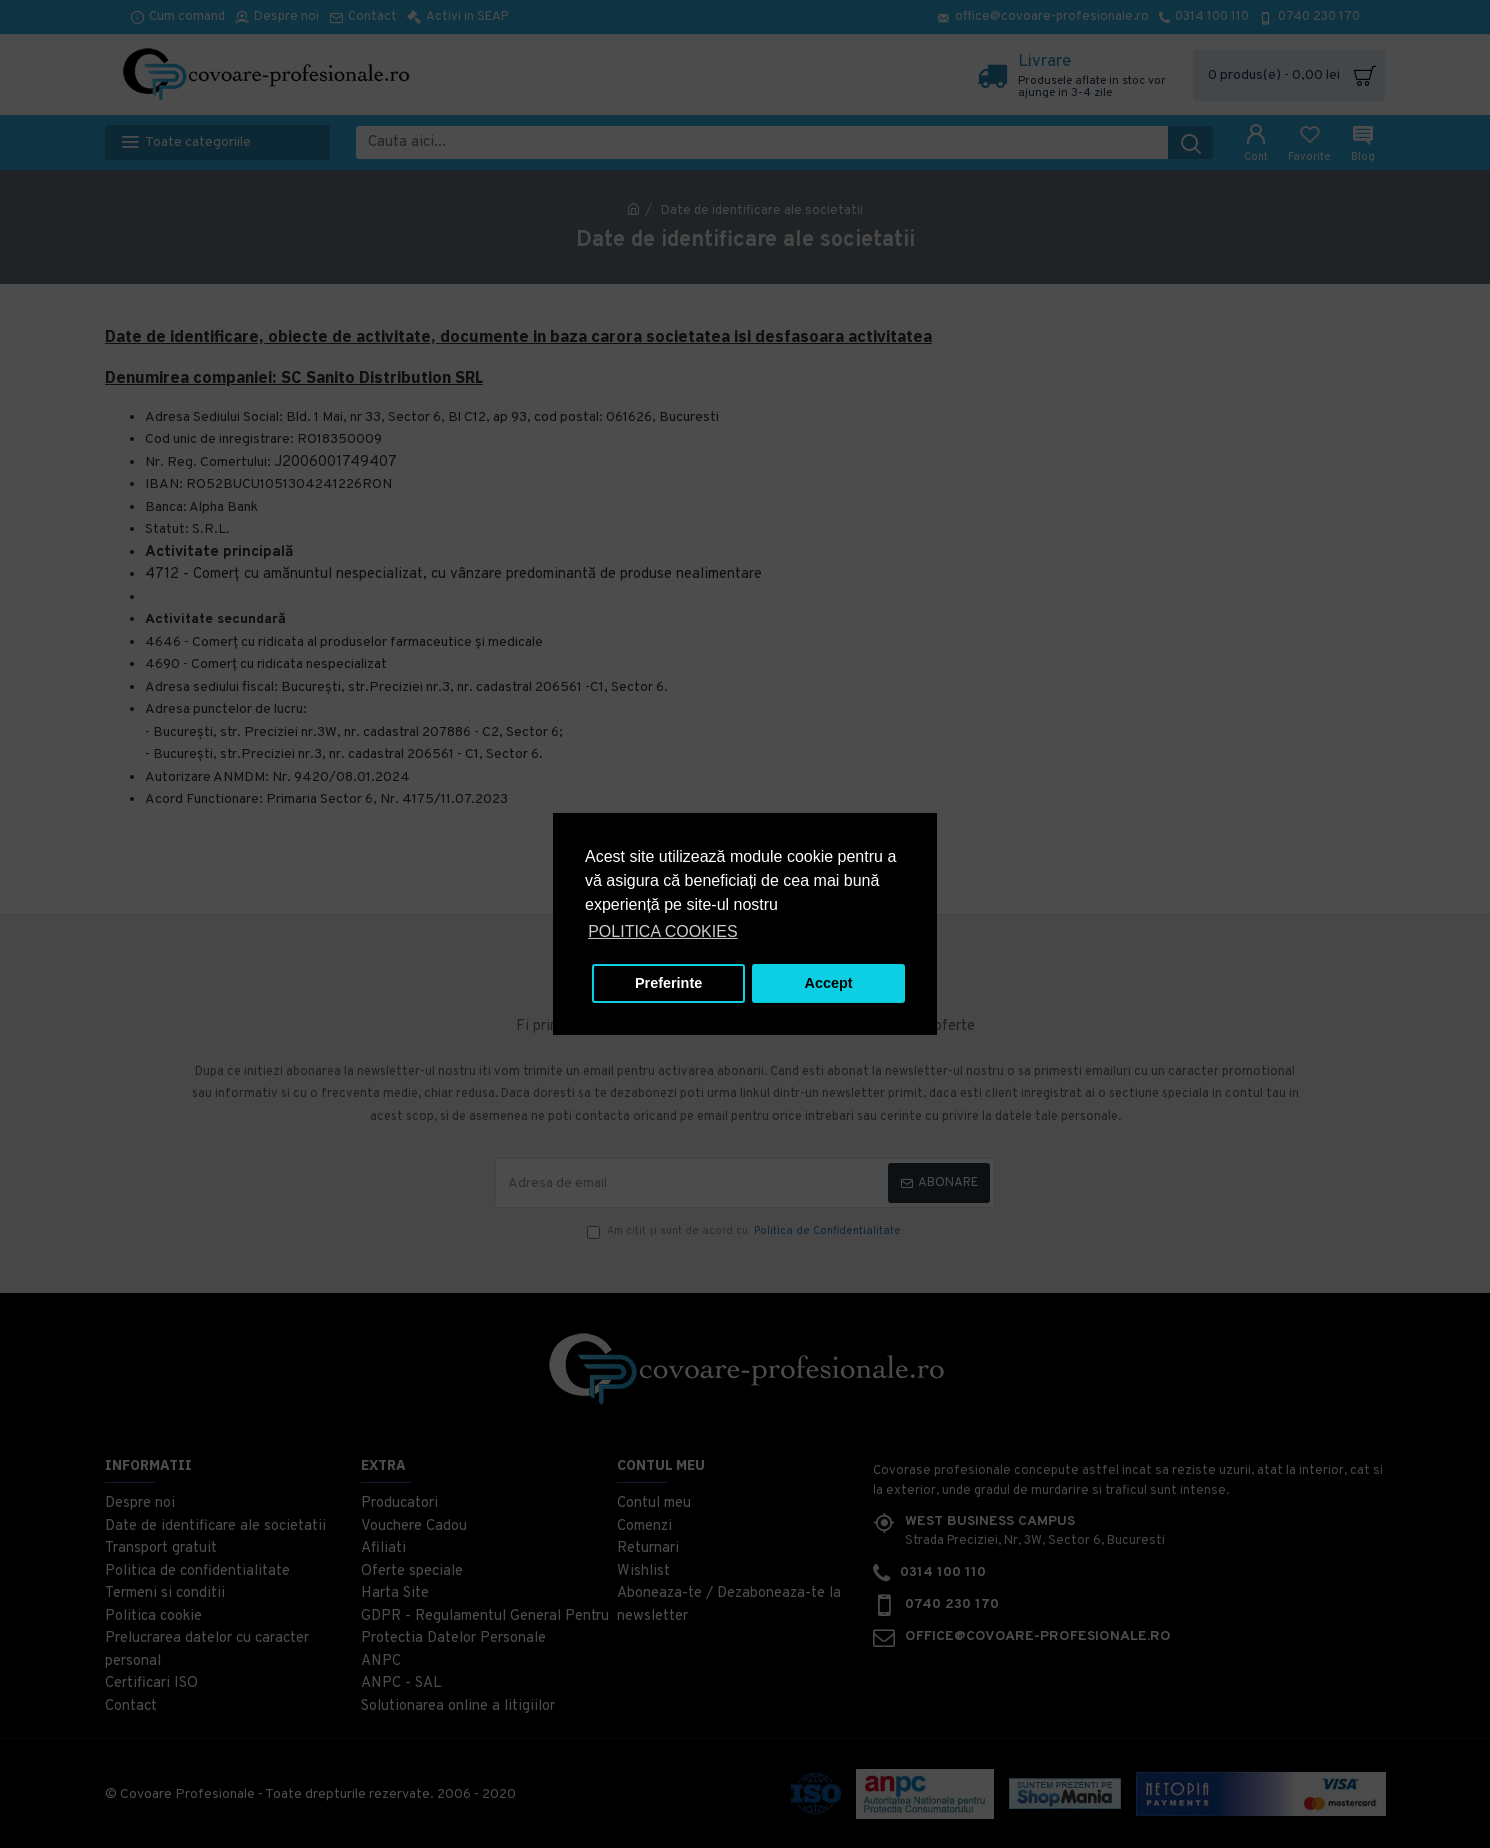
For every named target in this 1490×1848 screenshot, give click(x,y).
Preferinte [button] (668, 983)
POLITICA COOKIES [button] (662, 931)
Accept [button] (829, 983)
